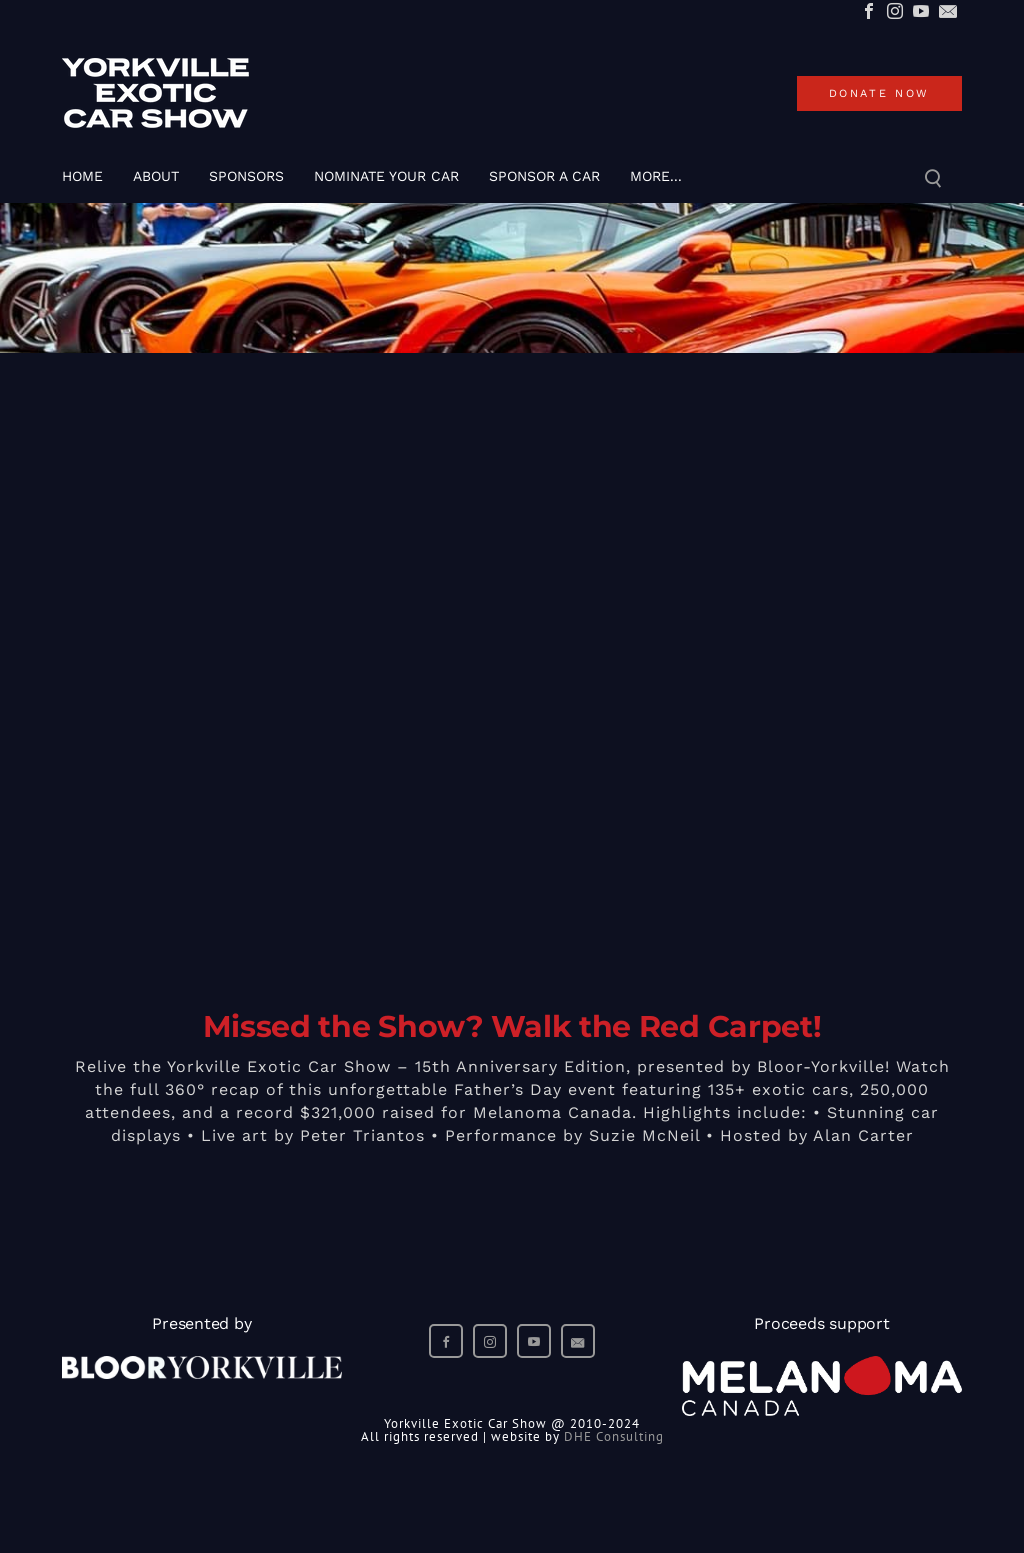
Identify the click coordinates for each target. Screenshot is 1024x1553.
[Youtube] (921, 12)
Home (82, 176)
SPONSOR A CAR (544, 176)
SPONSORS (246, 176)
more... (656, 176)
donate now (879, 93)
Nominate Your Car (386, 176)
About (156, 176)
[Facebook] (869, 12)
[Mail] (948, 12)
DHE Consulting (614, 1436)
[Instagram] (895, 12)
